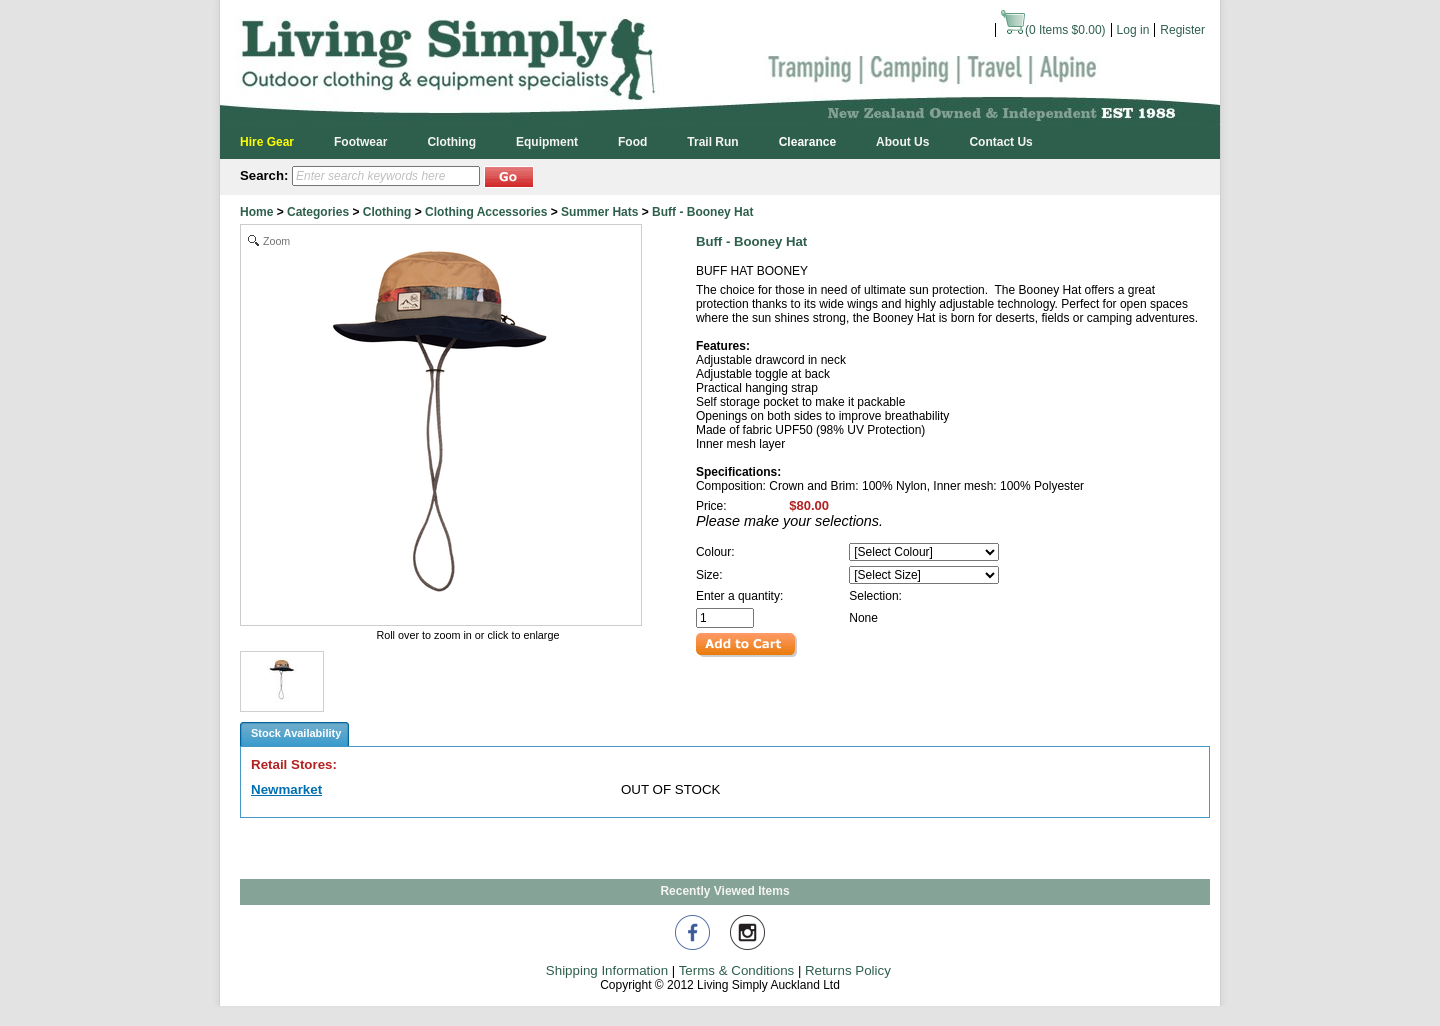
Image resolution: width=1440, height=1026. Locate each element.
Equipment (547, 142)
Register (1182, 30)
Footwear (360, 142)
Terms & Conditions (737, 970)
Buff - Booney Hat (702, 212)
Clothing (451, 142)
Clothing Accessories (486, 212)
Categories (318, 212)
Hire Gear (267, 142)
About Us (902, 142)
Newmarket (286, 789)
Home (256, 212)
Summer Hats (599, 212)
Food (632, 142)
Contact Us (1000, 142)
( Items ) (1053, 30)
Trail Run (712, 142)
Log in (1133, 30)
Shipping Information (607, 970)
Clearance (807, 142)
